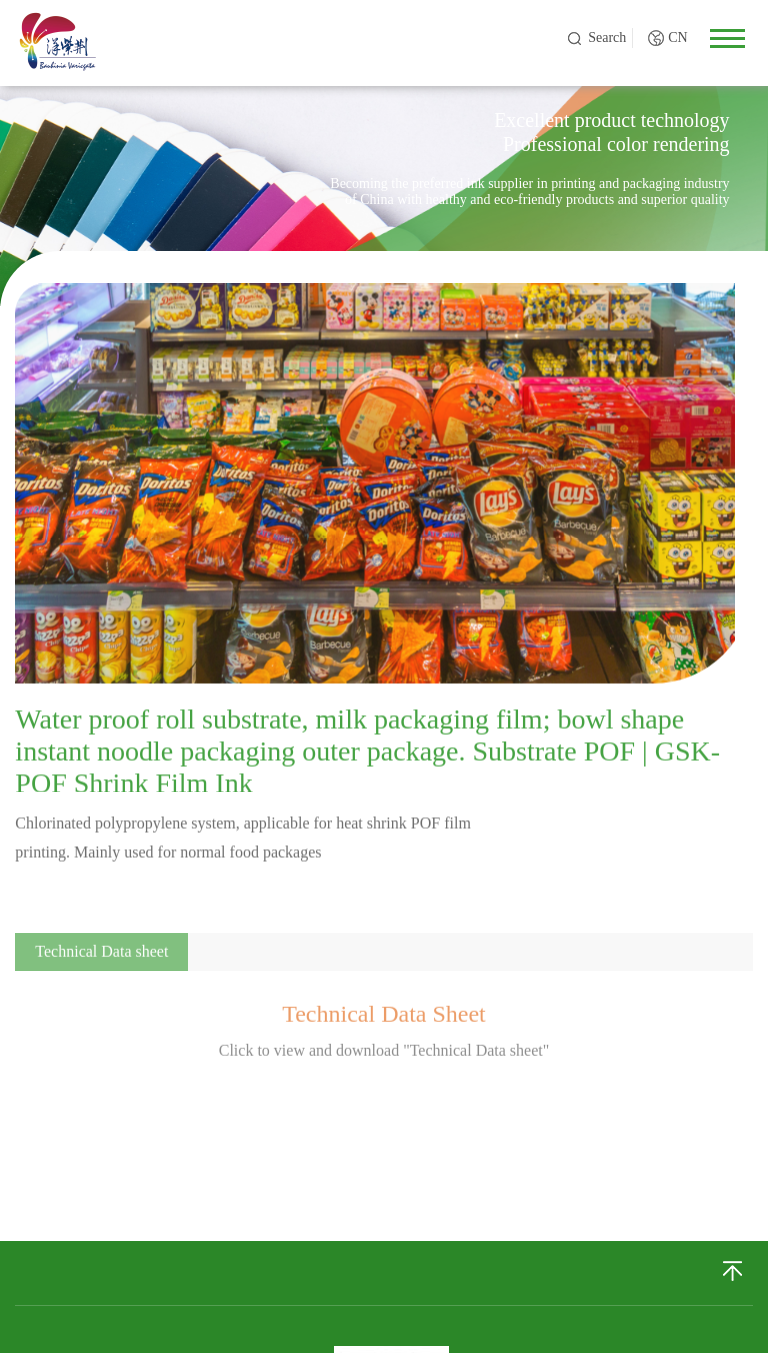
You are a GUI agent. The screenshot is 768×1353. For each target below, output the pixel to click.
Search (607, 37)
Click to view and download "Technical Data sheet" (384, 1060)
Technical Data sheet (101, 961)
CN (677, 37)
